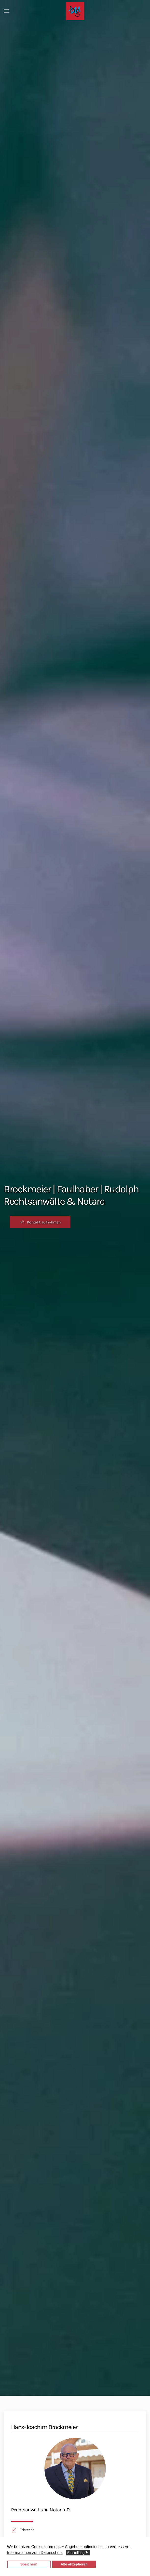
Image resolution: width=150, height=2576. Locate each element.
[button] (6, 11)
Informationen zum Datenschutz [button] (35, 2553)
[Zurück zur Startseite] (75, 11)
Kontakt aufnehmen (40, 1222)
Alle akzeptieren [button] (74, 2564)
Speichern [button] (29, 2564)
